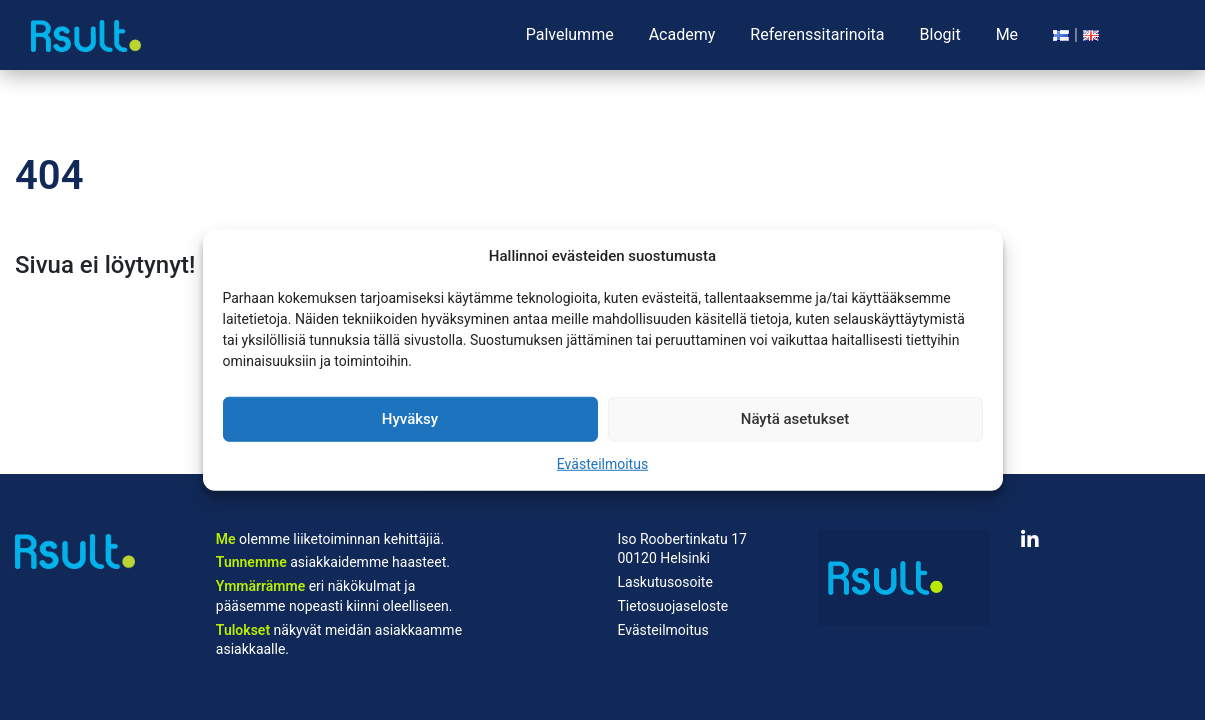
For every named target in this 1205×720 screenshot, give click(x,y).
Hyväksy (410, 419)
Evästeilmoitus (602, 463)
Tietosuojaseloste (672, 606)
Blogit (940, 34)
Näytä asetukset (795, 419)
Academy (682, 34)
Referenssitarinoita (817, 34)
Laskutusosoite (664, 582)
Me (1007, 34)
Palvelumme (570, 34)
